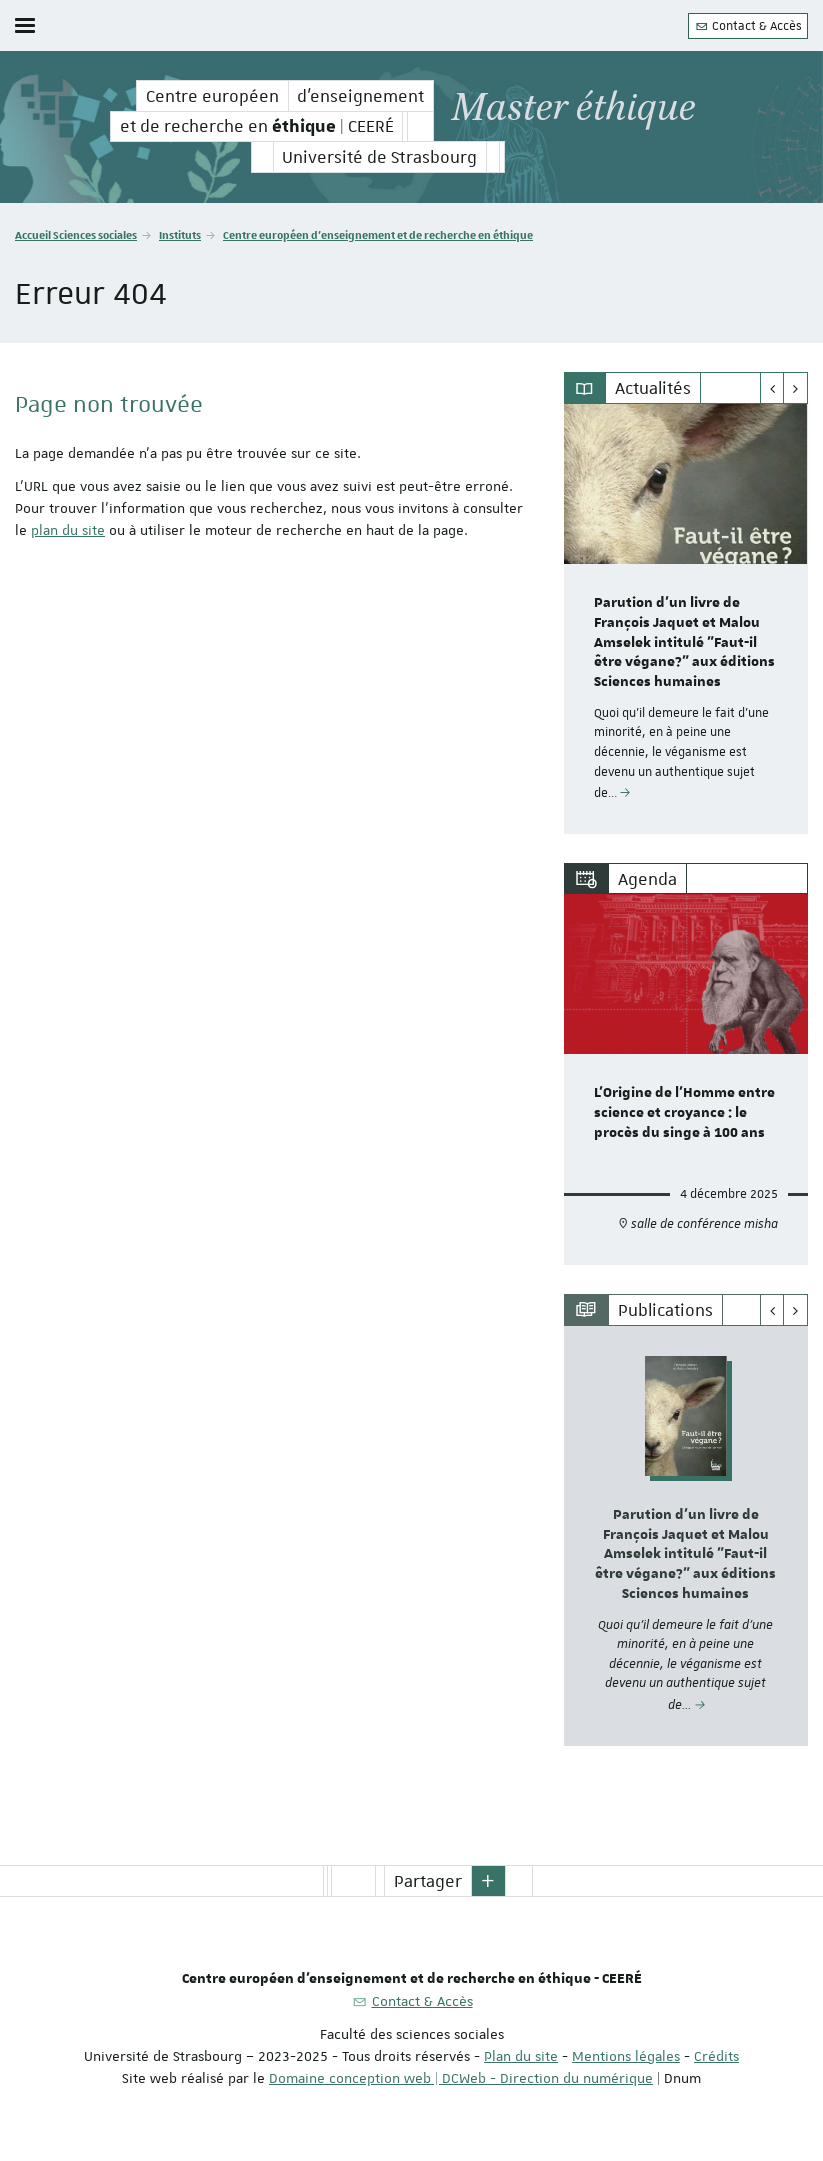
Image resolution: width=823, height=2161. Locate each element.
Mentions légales (626, 2056)
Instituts (180, 234)
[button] (489, 1881)
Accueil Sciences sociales (76, 234)
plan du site (68, 530)
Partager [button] (428, 1881)
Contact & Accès (748, 25)
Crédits (716, 2056)
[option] (686, 619)
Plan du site (521, 2056)
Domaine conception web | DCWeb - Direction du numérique (461, 2078)
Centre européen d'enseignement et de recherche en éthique (378, 234)
